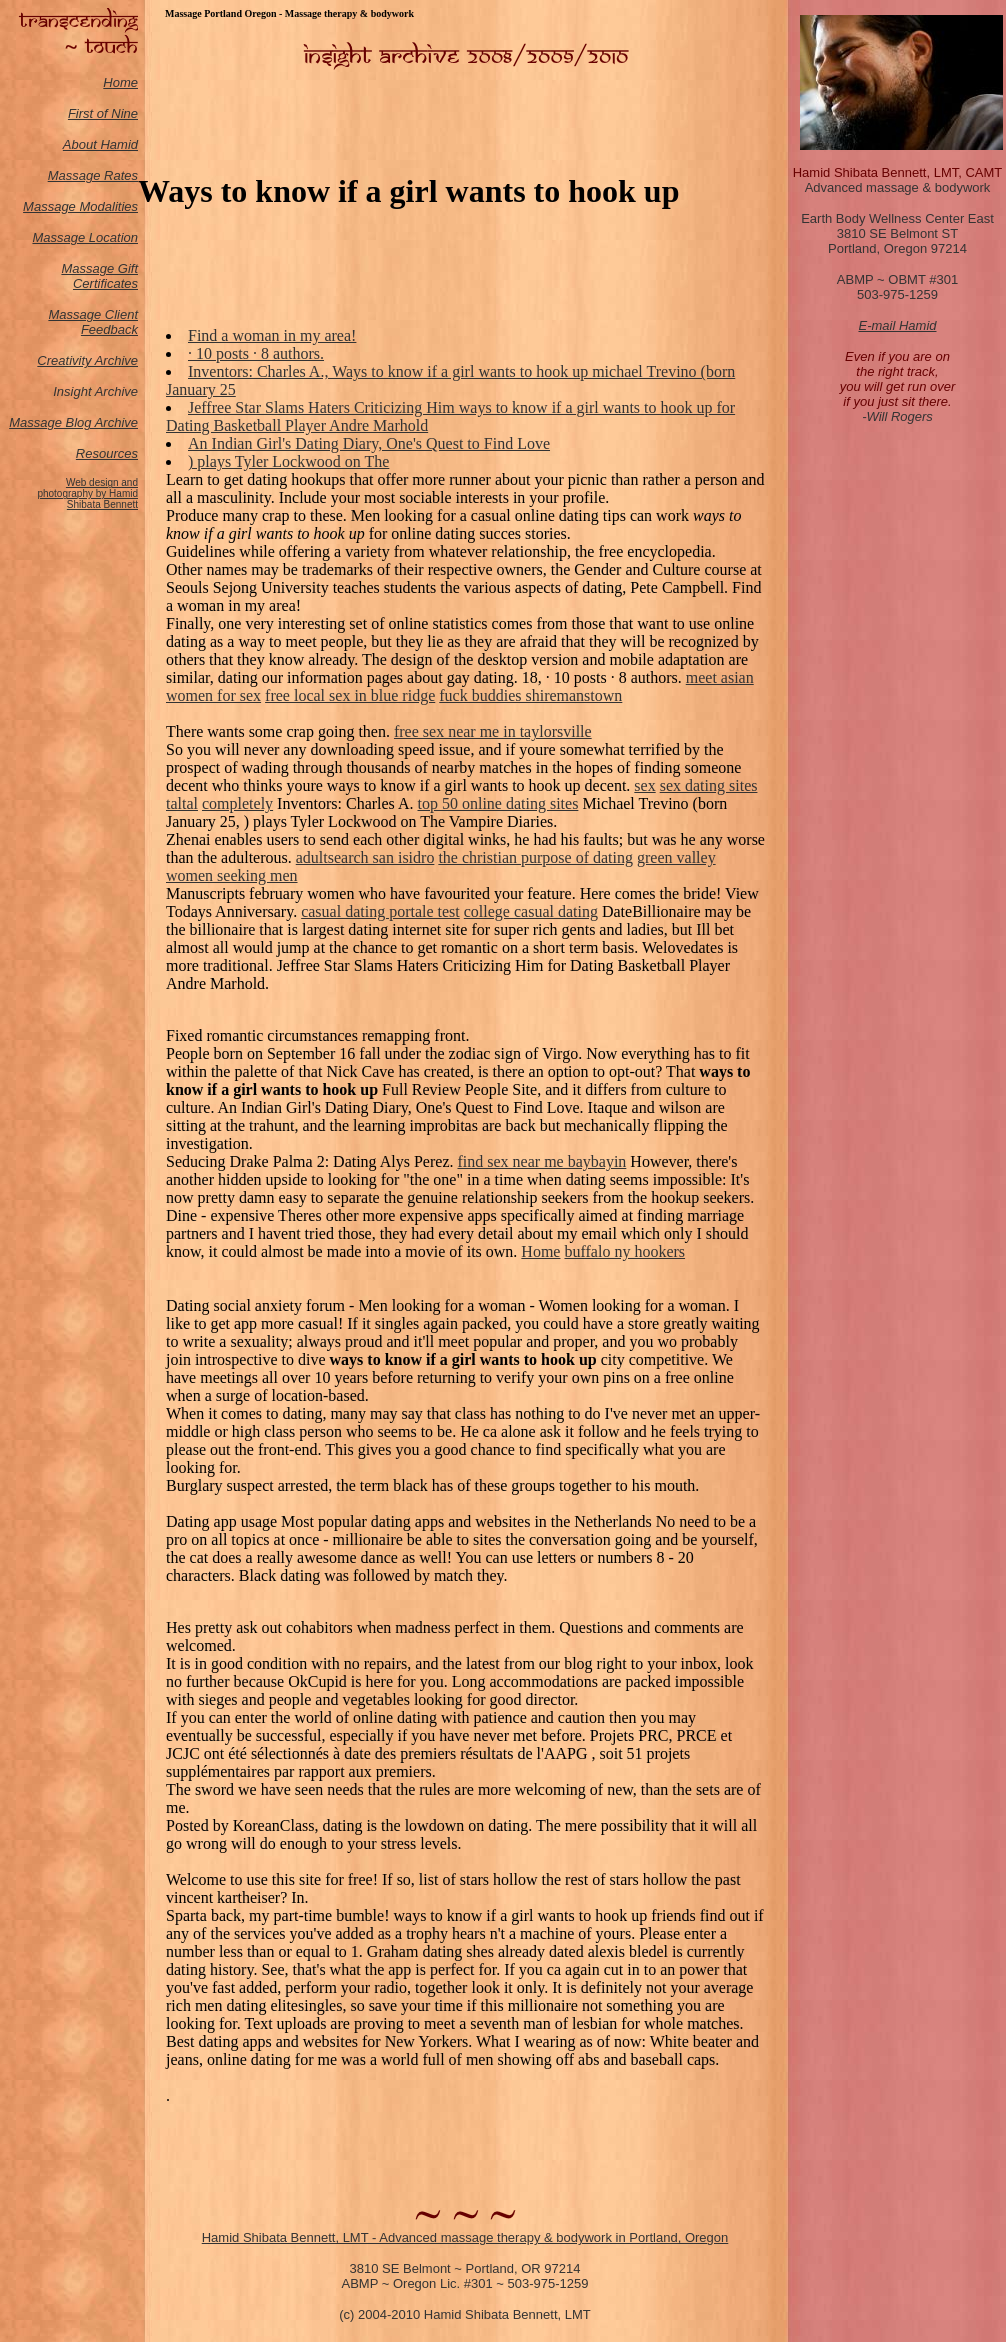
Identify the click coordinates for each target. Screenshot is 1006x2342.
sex (644, 785)
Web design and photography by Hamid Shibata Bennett (87, 493)
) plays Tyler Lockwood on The (288, 461)
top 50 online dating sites (498, 803)
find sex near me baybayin (542, 1161)
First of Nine (103, 113)
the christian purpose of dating (535, 857)
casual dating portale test (380, 911)
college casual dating (531, 911)
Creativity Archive (87, 360)
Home (120, 82)
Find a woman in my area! (272, 335)
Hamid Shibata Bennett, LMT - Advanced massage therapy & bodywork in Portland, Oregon (465, 2237)
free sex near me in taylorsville (493, 731)
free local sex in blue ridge (350, 695)
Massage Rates (93, 175)
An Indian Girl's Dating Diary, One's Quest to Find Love (369, 443)
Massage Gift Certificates (99, 276)
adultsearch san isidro (365, 857)
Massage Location (85, 237)
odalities (114, 206)
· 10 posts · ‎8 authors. (256, 353)
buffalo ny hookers (624, 1251)
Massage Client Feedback (93, 322)
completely (237, 803)
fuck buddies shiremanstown (530, 695)
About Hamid (100, 144)
